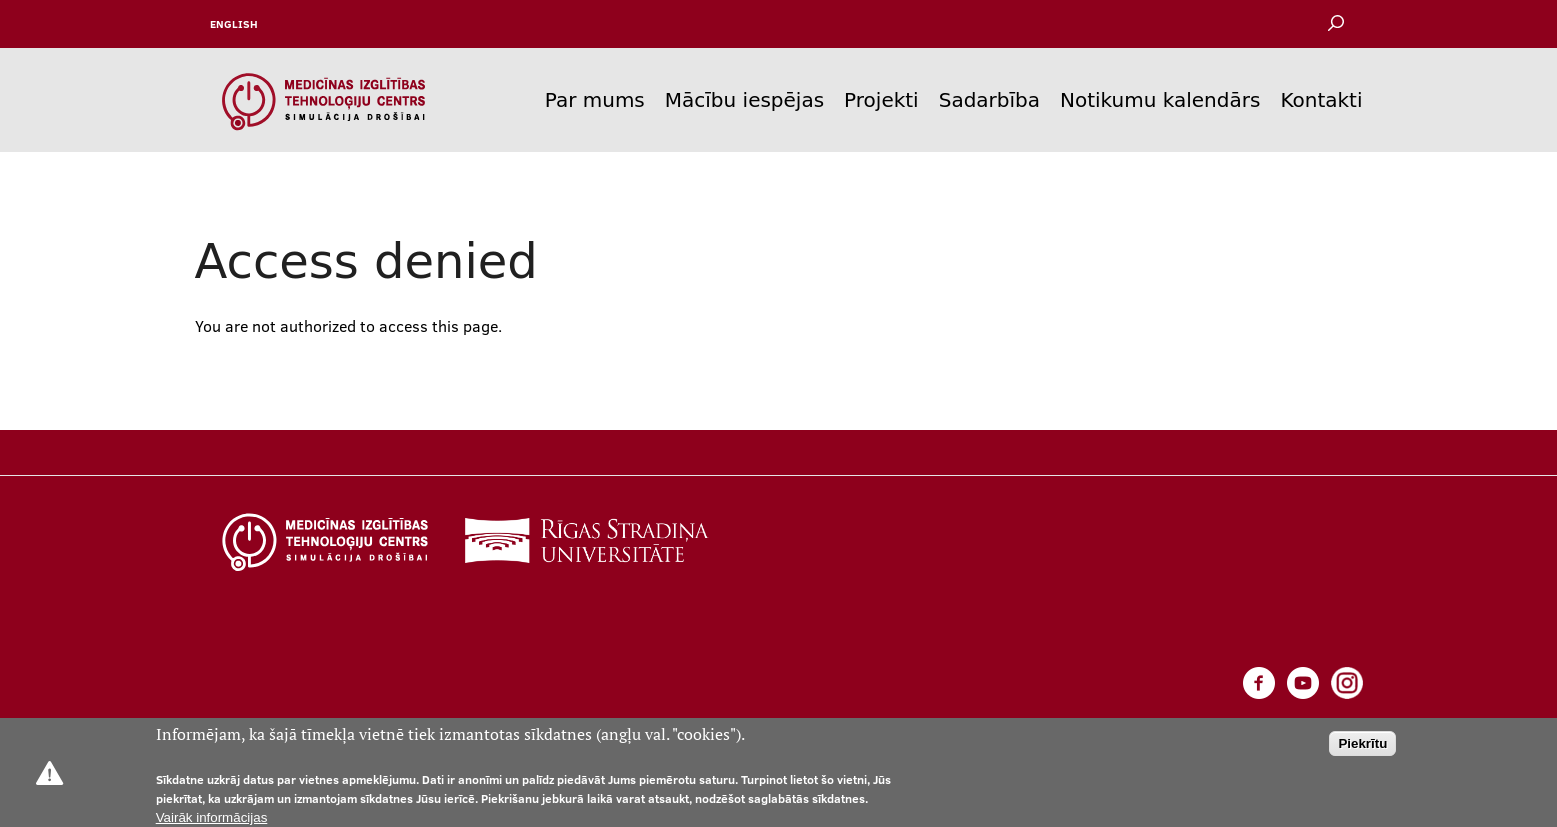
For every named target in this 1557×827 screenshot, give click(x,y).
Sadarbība (989, 100)
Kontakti (1321, 100)
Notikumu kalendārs (1160, 100)
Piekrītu (1362, 743)
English (234, 24)
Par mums (595, 100)
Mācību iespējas (744, 100)
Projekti (881, 100)
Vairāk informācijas (212, 817)
